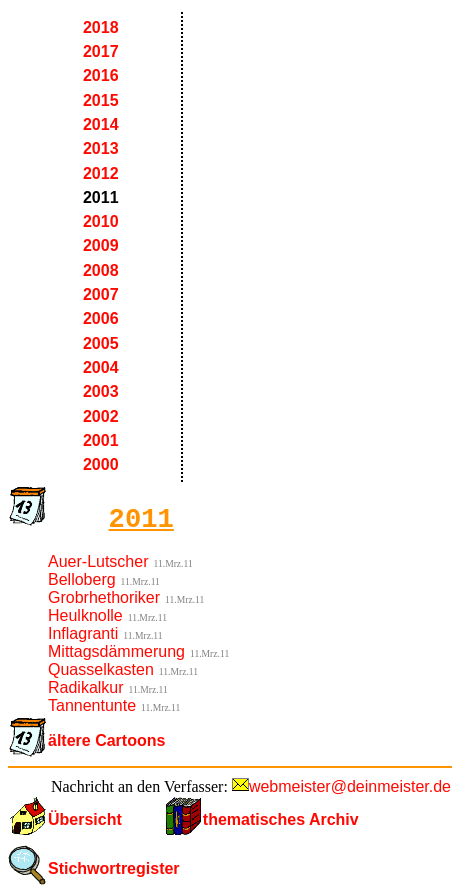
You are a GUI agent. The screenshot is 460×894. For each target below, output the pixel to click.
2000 (101, 464)
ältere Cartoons (106, 740)
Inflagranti (83, 633)
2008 (101, 270)
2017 (101, 51)
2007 (101, 294)
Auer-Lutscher (98, 561)
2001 (101, 440)
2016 (101, 75)
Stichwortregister (114, 868)
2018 (101, 27)
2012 (101, 173)
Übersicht (85, 819)
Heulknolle (85, 615)
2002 (101, 416)
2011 (101, 197)
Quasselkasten (101, 669)
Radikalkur (86, 687)
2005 (101, 343)
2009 (101, 245)
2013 (101, 148)
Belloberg (82, 579)
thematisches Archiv (281, 819)
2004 (101, 367)
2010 (101, 221)
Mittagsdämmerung (116, 651)
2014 (101, 124)
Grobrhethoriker (104, 597)
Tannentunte (92, 705)
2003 (101, 391)
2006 (101, 318)
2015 (101, 100)
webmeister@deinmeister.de (350, 786)
